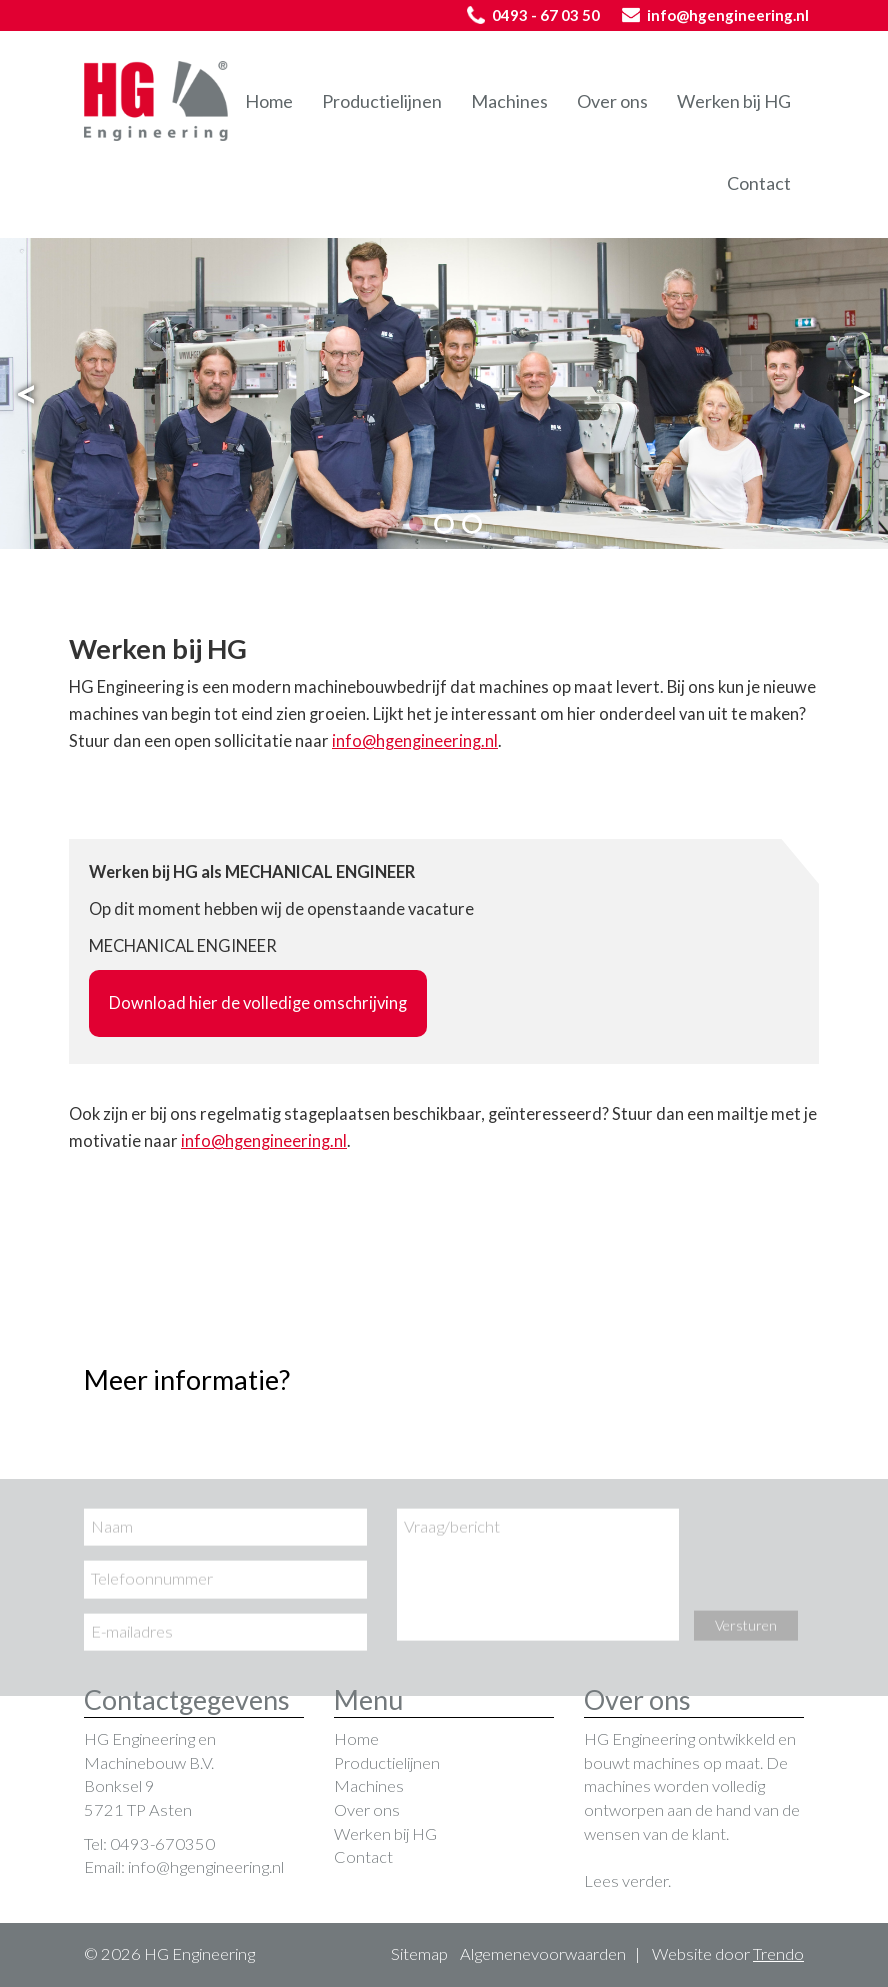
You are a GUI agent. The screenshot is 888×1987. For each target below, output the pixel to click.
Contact (759, 183)
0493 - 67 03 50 (533, 15)
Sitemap (419, 1954)
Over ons (612, 101)
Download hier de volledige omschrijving (258, 1003)
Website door (728, 1954)
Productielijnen (382, 101)
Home (269, 101)
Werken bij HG (734, 101)
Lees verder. (627, 1881)
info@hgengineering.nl (715, 15)
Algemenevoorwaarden (543, 1954)
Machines (509, 101)
